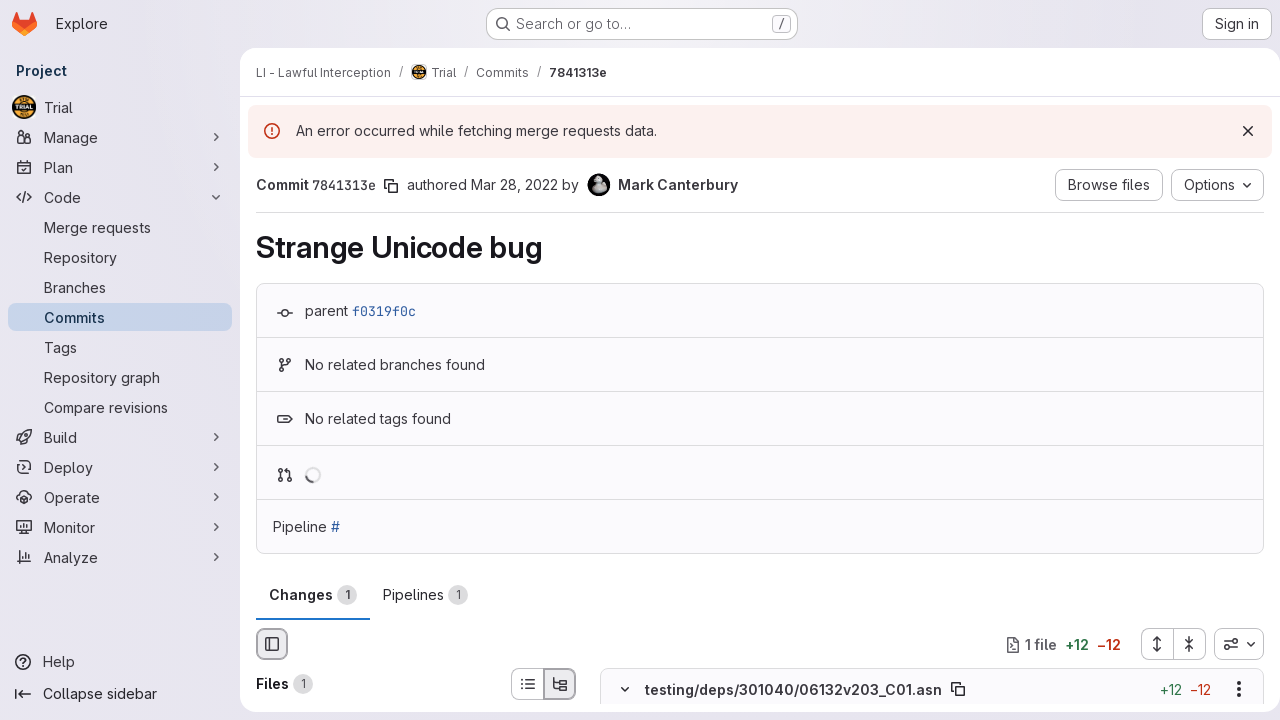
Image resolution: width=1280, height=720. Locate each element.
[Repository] (120, 257)
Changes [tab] (313, 595)
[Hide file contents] (625, 690)
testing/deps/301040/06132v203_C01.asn (793, 689)
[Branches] (120, 287)
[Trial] (120, 107)
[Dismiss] (1240, 131)
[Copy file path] (958, 690)
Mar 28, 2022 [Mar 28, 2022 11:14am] (514, 184)
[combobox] (1231, 644)
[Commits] (120, 317)
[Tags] (120, 347)
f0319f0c (384, 311)
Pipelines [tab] (425, 595)
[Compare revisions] (120, 407)
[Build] (120, 437)
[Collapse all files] (1182, 644)
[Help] (120, 662)
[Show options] (1231, 690)
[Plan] (120, 167)
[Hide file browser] (272, 644)
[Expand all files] (1149, 644)
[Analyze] (120, 557)
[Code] (120, 197)
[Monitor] (120, 527)
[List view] (527, 684)
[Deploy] (120, 467)
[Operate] (120, 497)
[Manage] (120, 137)
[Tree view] (560, 684)
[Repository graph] (120, 377)
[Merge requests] (120, 227)
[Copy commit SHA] (391, 186)
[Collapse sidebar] (120, 694)
